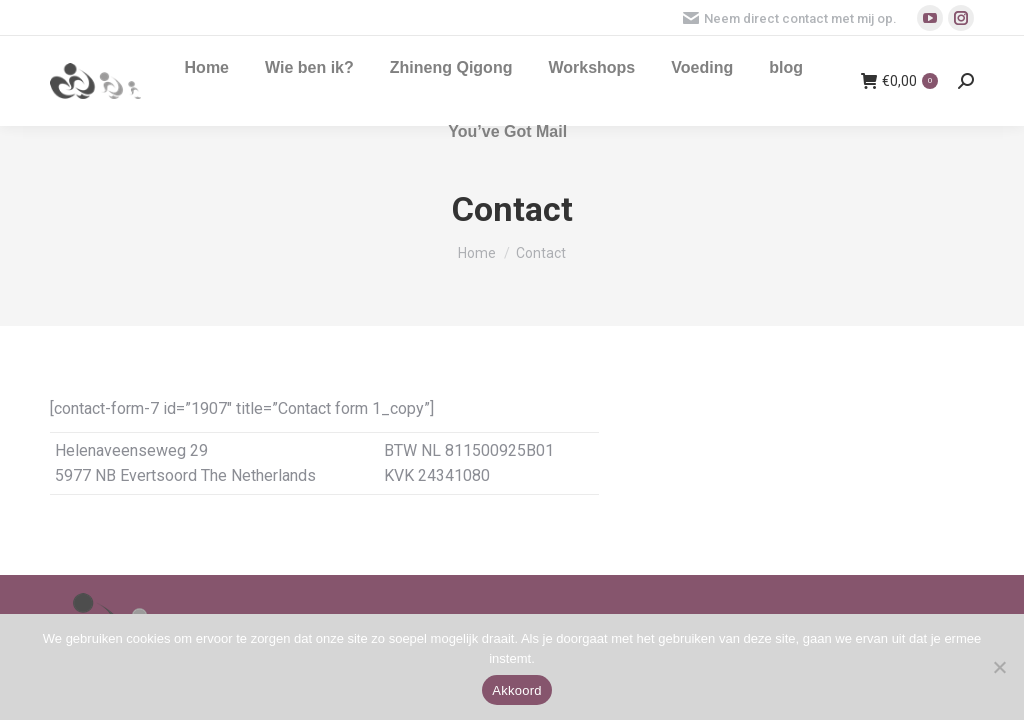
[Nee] (999, 667)
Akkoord (516, 690)
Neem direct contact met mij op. (790, 18)
